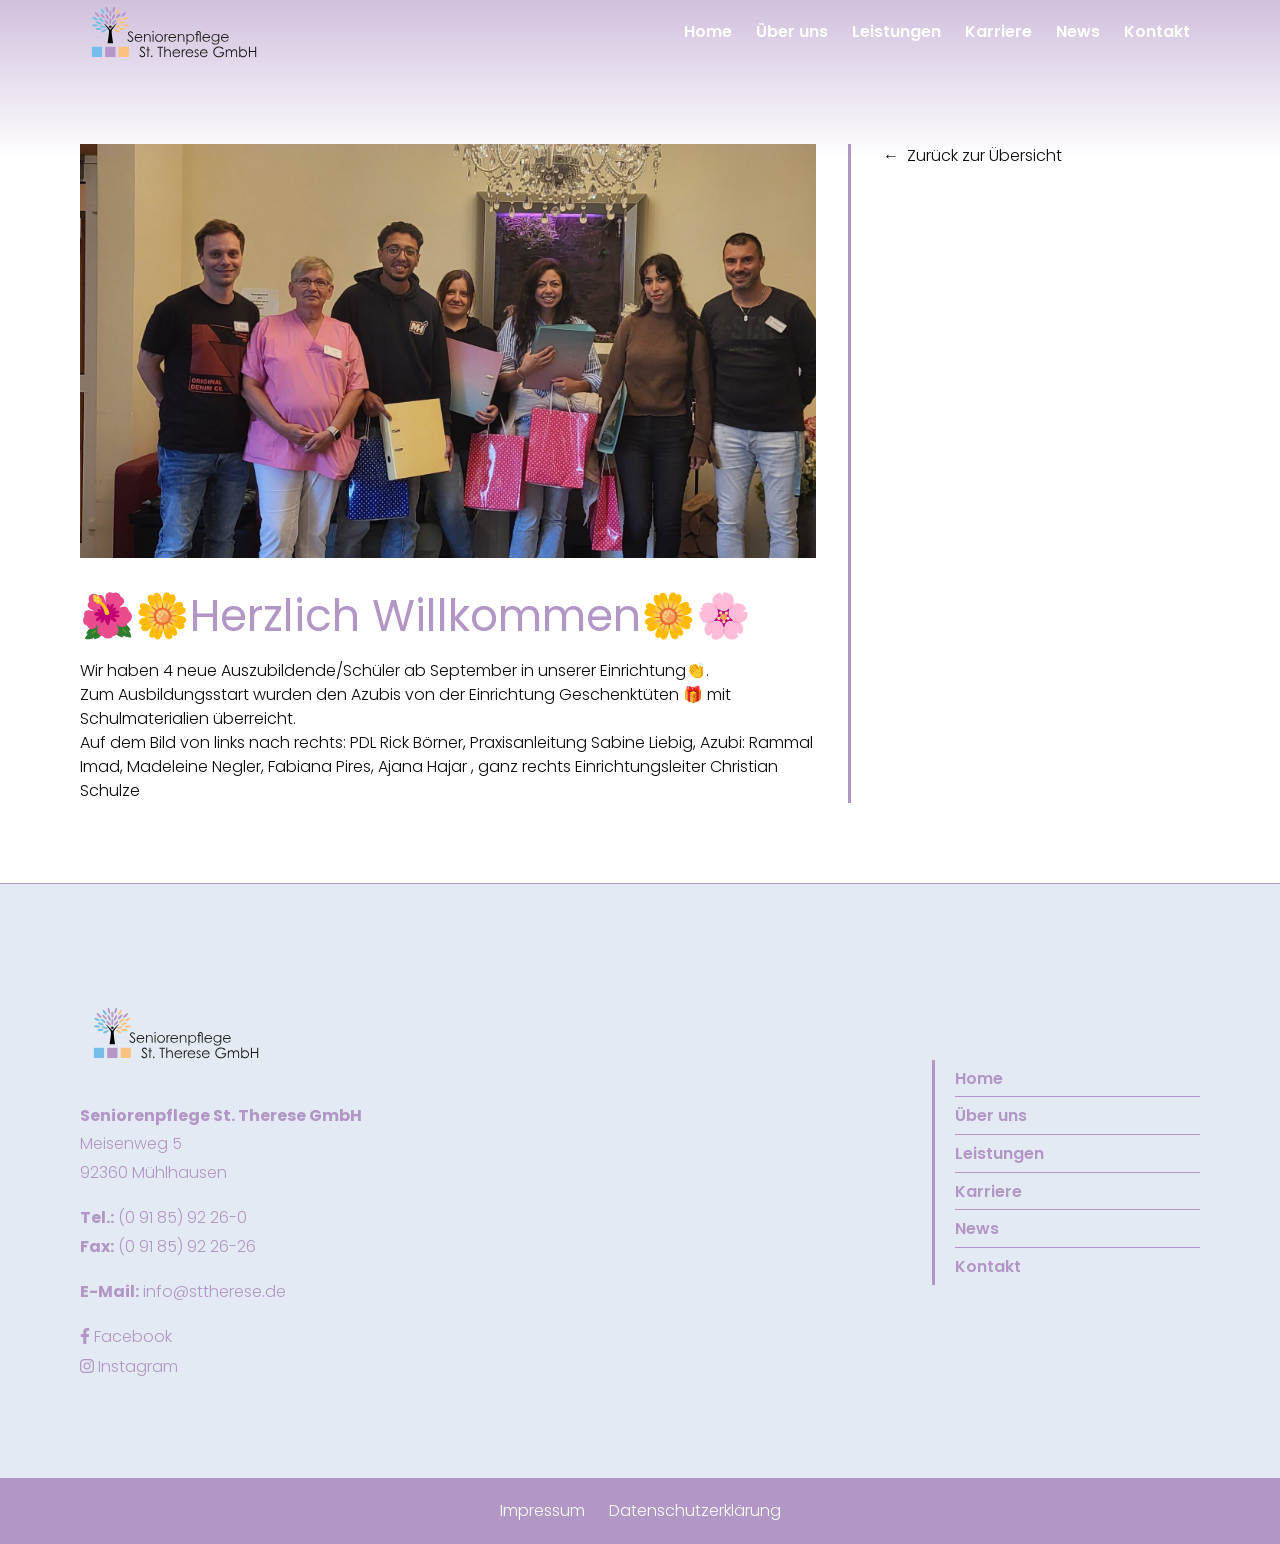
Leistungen (894, 31)
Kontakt (1155, 31)
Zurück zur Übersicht (984, 155)
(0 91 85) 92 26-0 (182, 1217)
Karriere (996, 31)
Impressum (542, 1510)
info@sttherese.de (214, 1291)
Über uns (790, 31)
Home (706, 31)
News (1076, 31)
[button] (176, 31)
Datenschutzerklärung (695, 1510)
